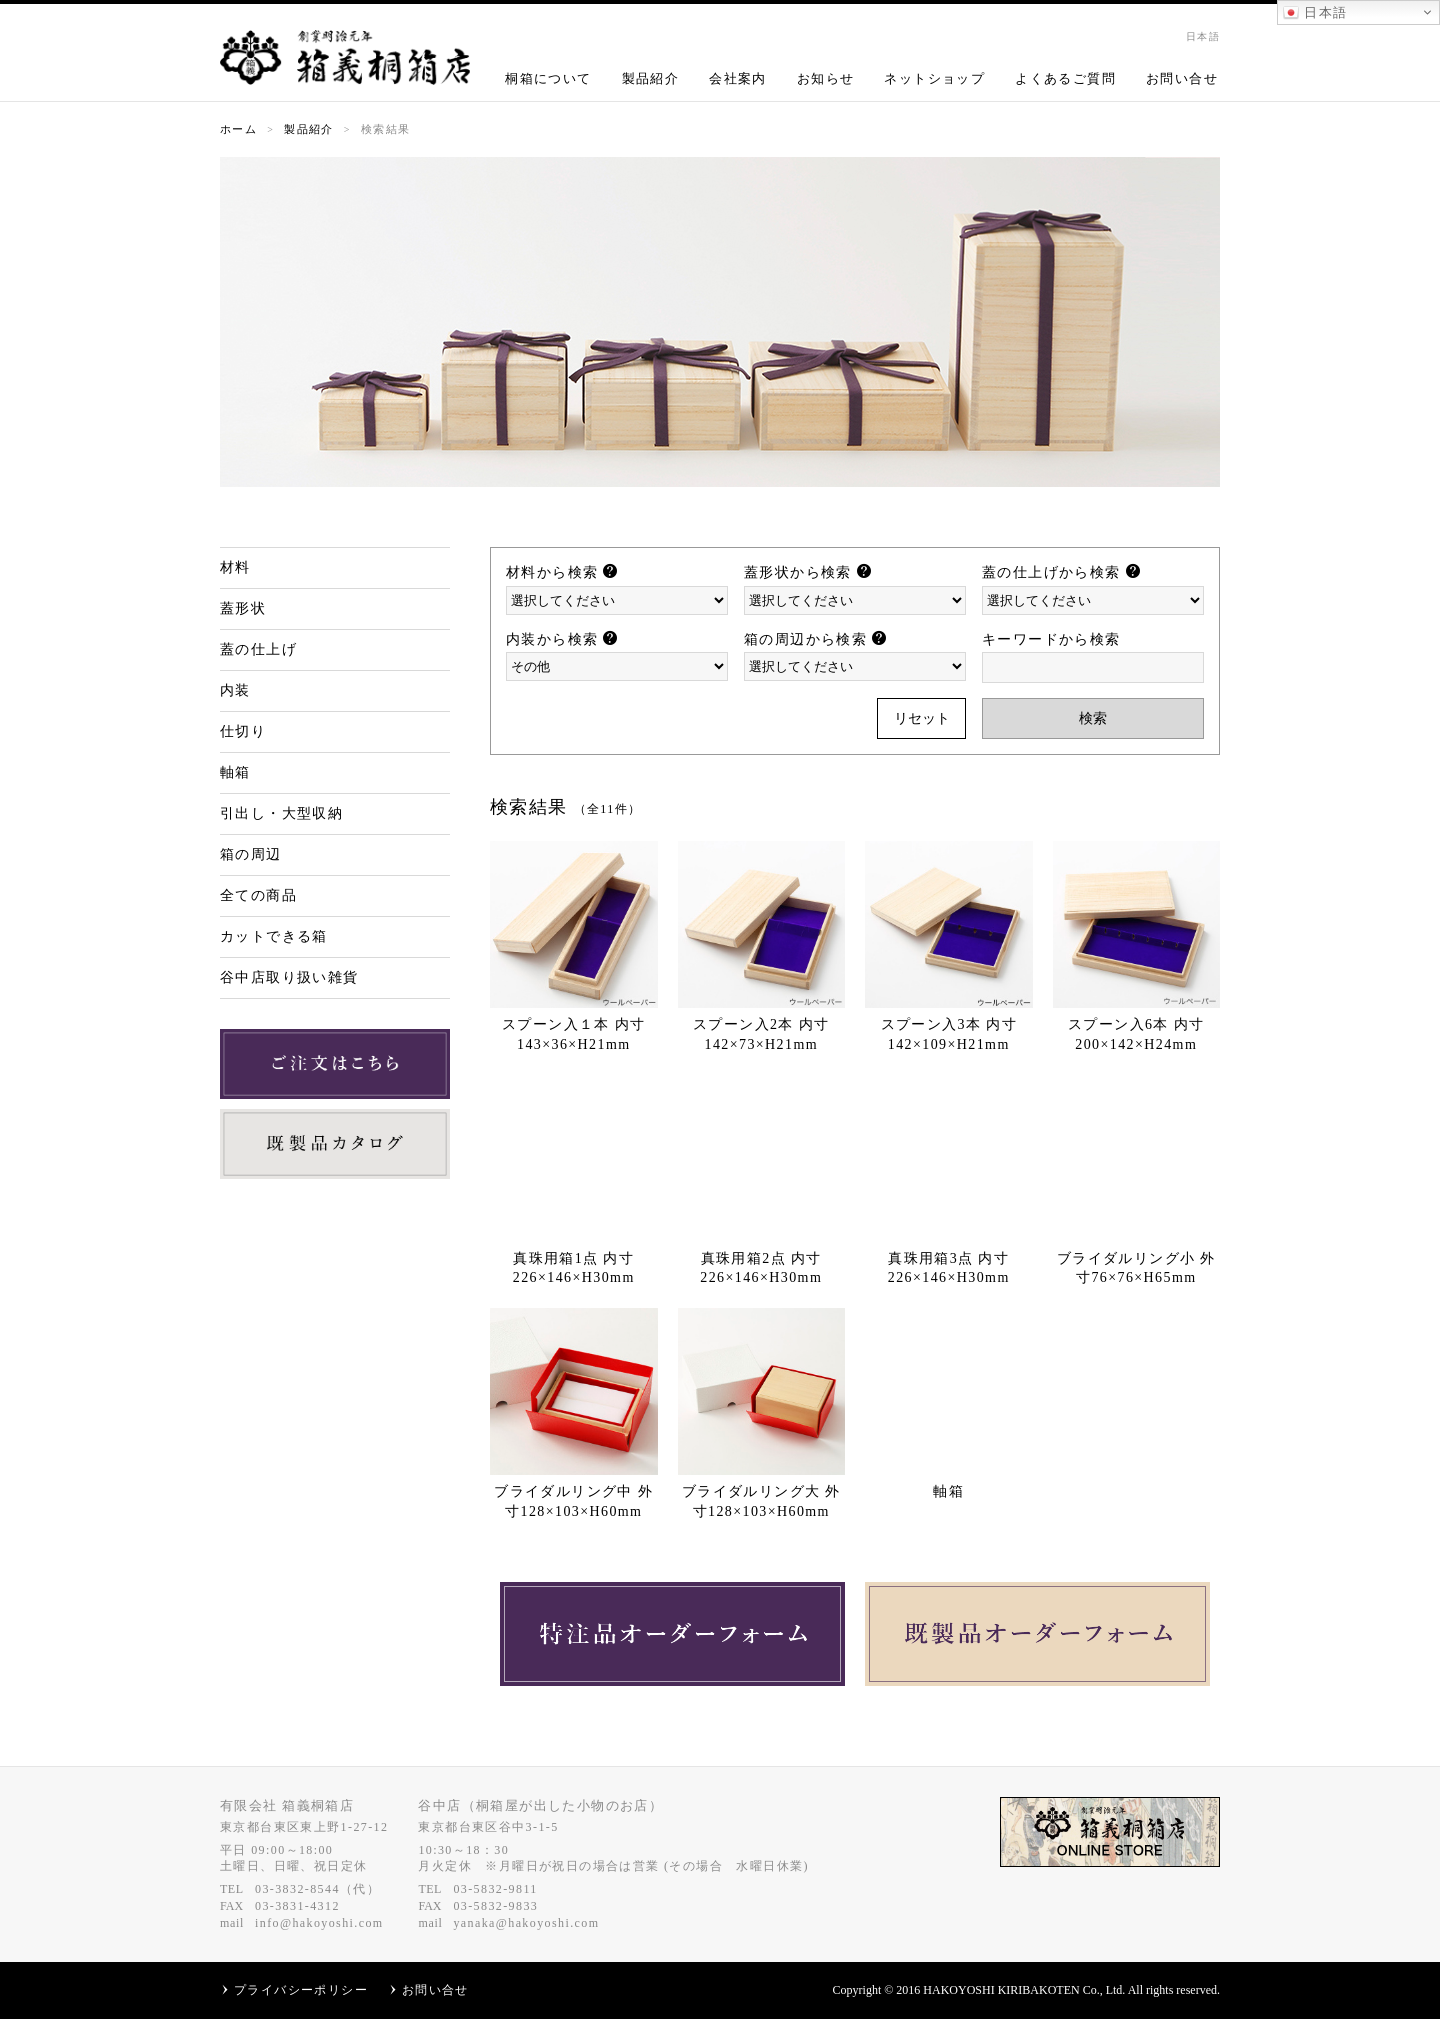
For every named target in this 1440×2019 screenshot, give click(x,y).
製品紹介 (651, 78)
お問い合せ (1182, 78)
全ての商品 (258, 895)
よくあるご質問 (1065, 78)
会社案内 (738, 78)
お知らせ (826, 78)
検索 (1093, 718)
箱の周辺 (251, 854)
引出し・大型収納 (281, 813)
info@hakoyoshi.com (319, 1923)
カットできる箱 (274, 936)
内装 (235, 690)
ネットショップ (934, 78)
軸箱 (235, 772)
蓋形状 (243, 608)
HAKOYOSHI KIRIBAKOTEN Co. (1011, 1990)
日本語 (1315, 13)
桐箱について (548, 78)
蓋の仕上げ (258, 649)
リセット (922, 718)
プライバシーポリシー (301, 1990)
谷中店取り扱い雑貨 (289, 977)
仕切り (243, 731)
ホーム (238, 129)
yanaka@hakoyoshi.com (526, 1923)
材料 (235, 567)
